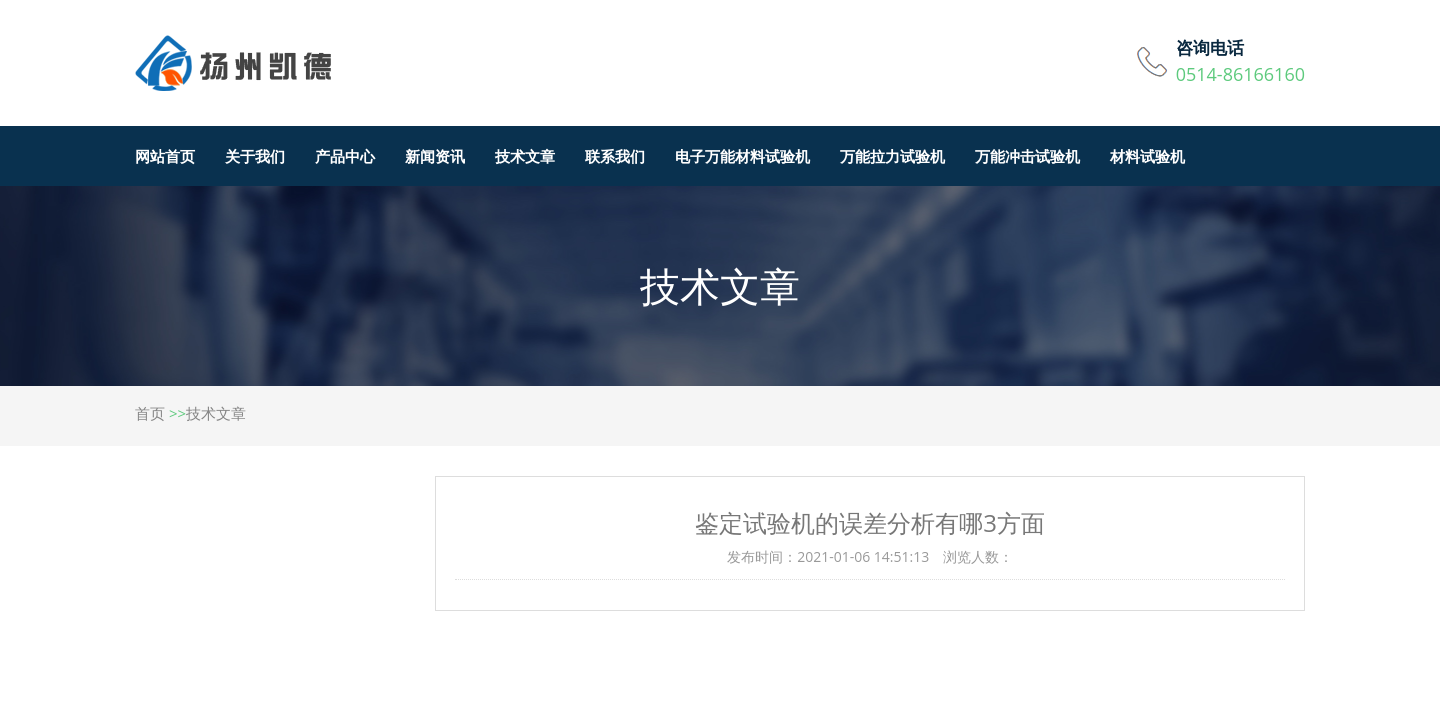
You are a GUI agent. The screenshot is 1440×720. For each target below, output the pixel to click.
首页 (150, 413)
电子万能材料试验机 (742, 156)
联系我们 (615, 156)
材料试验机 (1147, 156)
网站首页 (165, 156)
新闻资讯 (435, 156)
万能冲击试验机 (1027, 156)
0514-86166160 (1240, 74)
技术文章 (525, 156)
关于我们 (255, 156)
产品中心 (345, 156)
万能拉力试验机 (892, 156)
